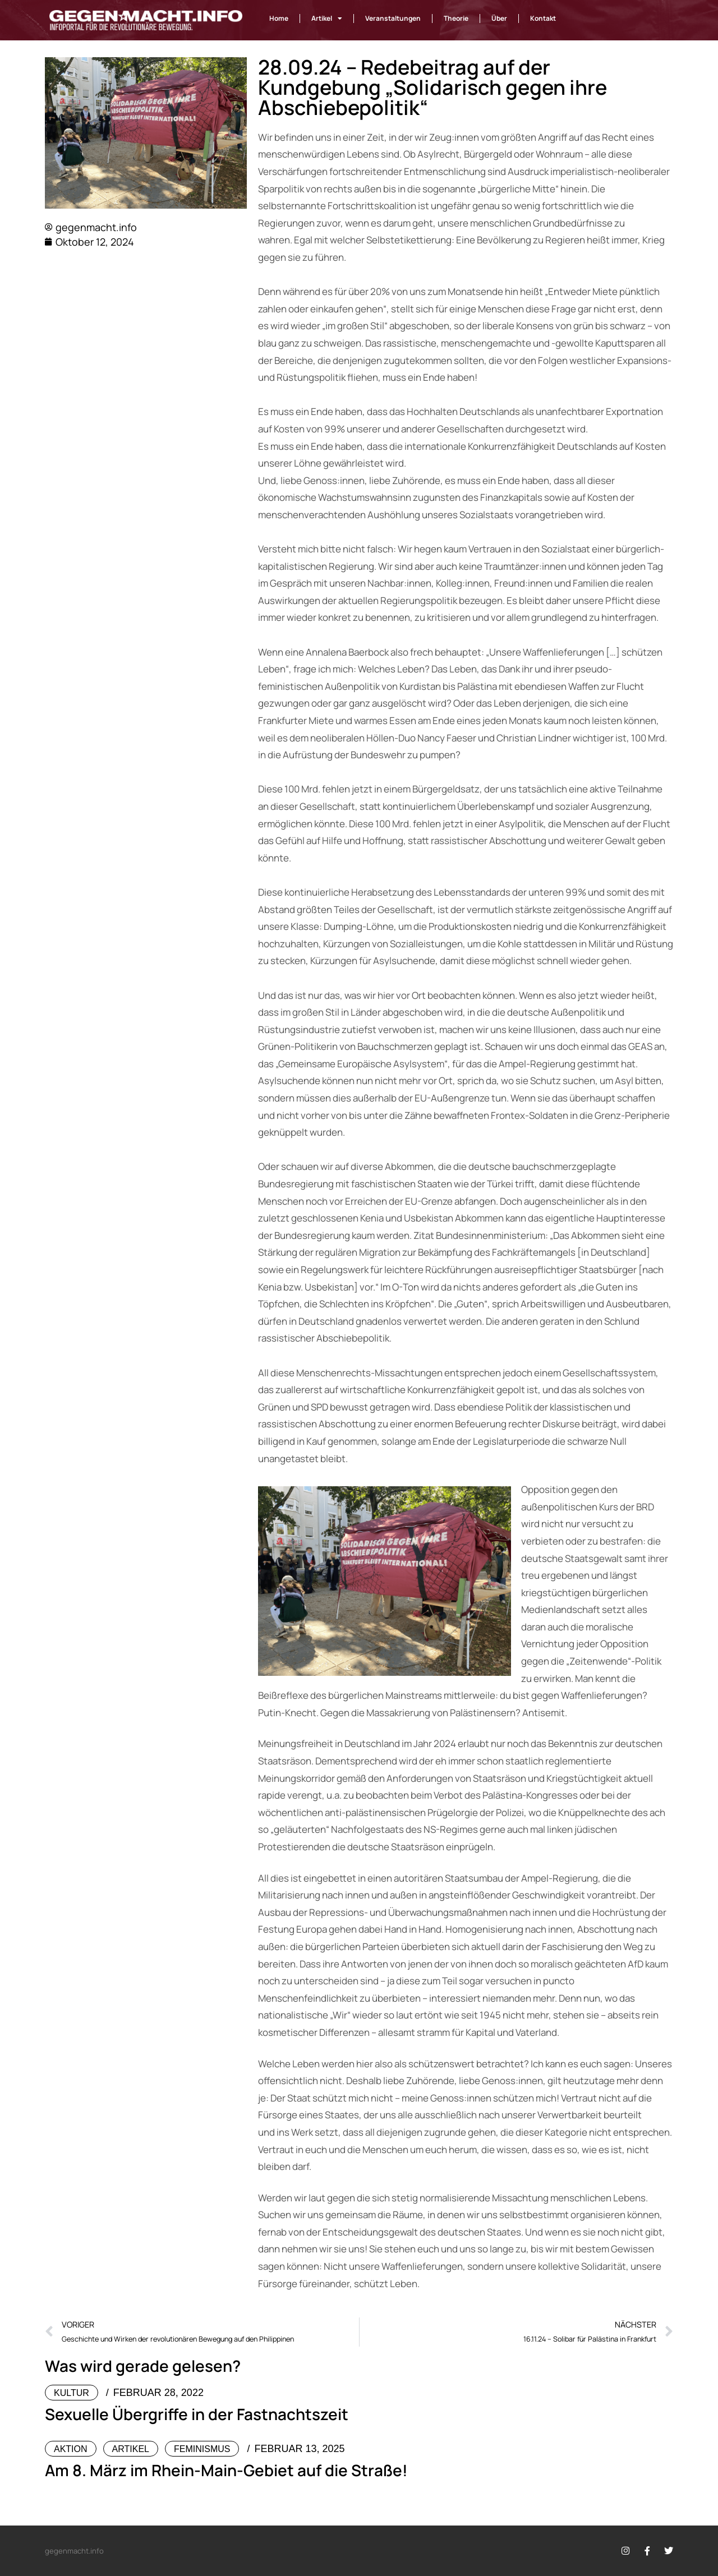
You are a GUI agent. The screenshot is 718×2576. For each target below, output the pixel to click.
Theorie (456, 18)
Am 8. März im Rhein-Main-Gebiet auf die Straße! (226, 2470)
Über (499, 18)
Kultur (71, 2393)
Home (278, 18)
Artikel (326, 18)
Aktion (71, 2449)
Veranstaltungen (393, 18)
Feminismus (202, 2449)
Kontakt (543, 18)
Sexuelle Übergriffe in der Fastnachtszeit (196, 2414)
